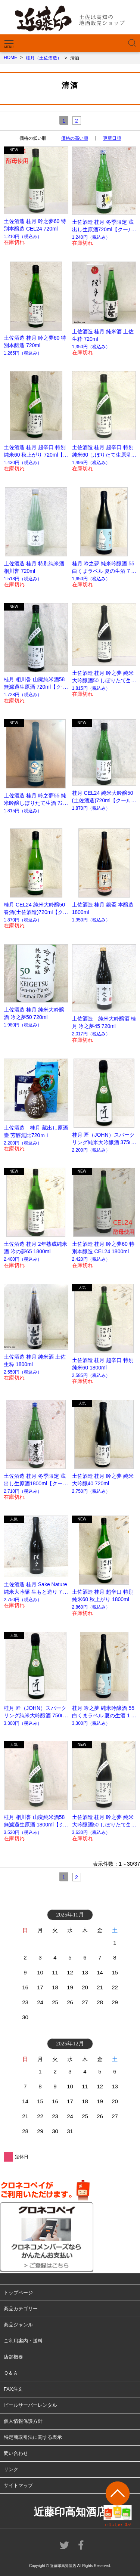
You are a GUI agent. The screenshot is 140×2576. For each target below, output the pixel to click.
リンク (11, 2469)
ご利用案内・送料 (23, 2341)
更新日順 (112, 138)
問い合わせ (16, 2453)
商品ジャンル (18, 2325)
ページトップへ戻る (118, 2504)
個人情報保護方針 (23, 2421)
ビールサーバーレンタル (30, 2405)
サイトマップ (18, 2485)
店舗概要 (13, 2357)
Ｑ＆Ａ (11, 2373)
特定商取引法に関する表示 (33, 2437)
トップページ (18, 2292)
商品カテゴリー (21, 2308)
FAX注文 (13, 2389)
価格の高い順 (74, 138)
